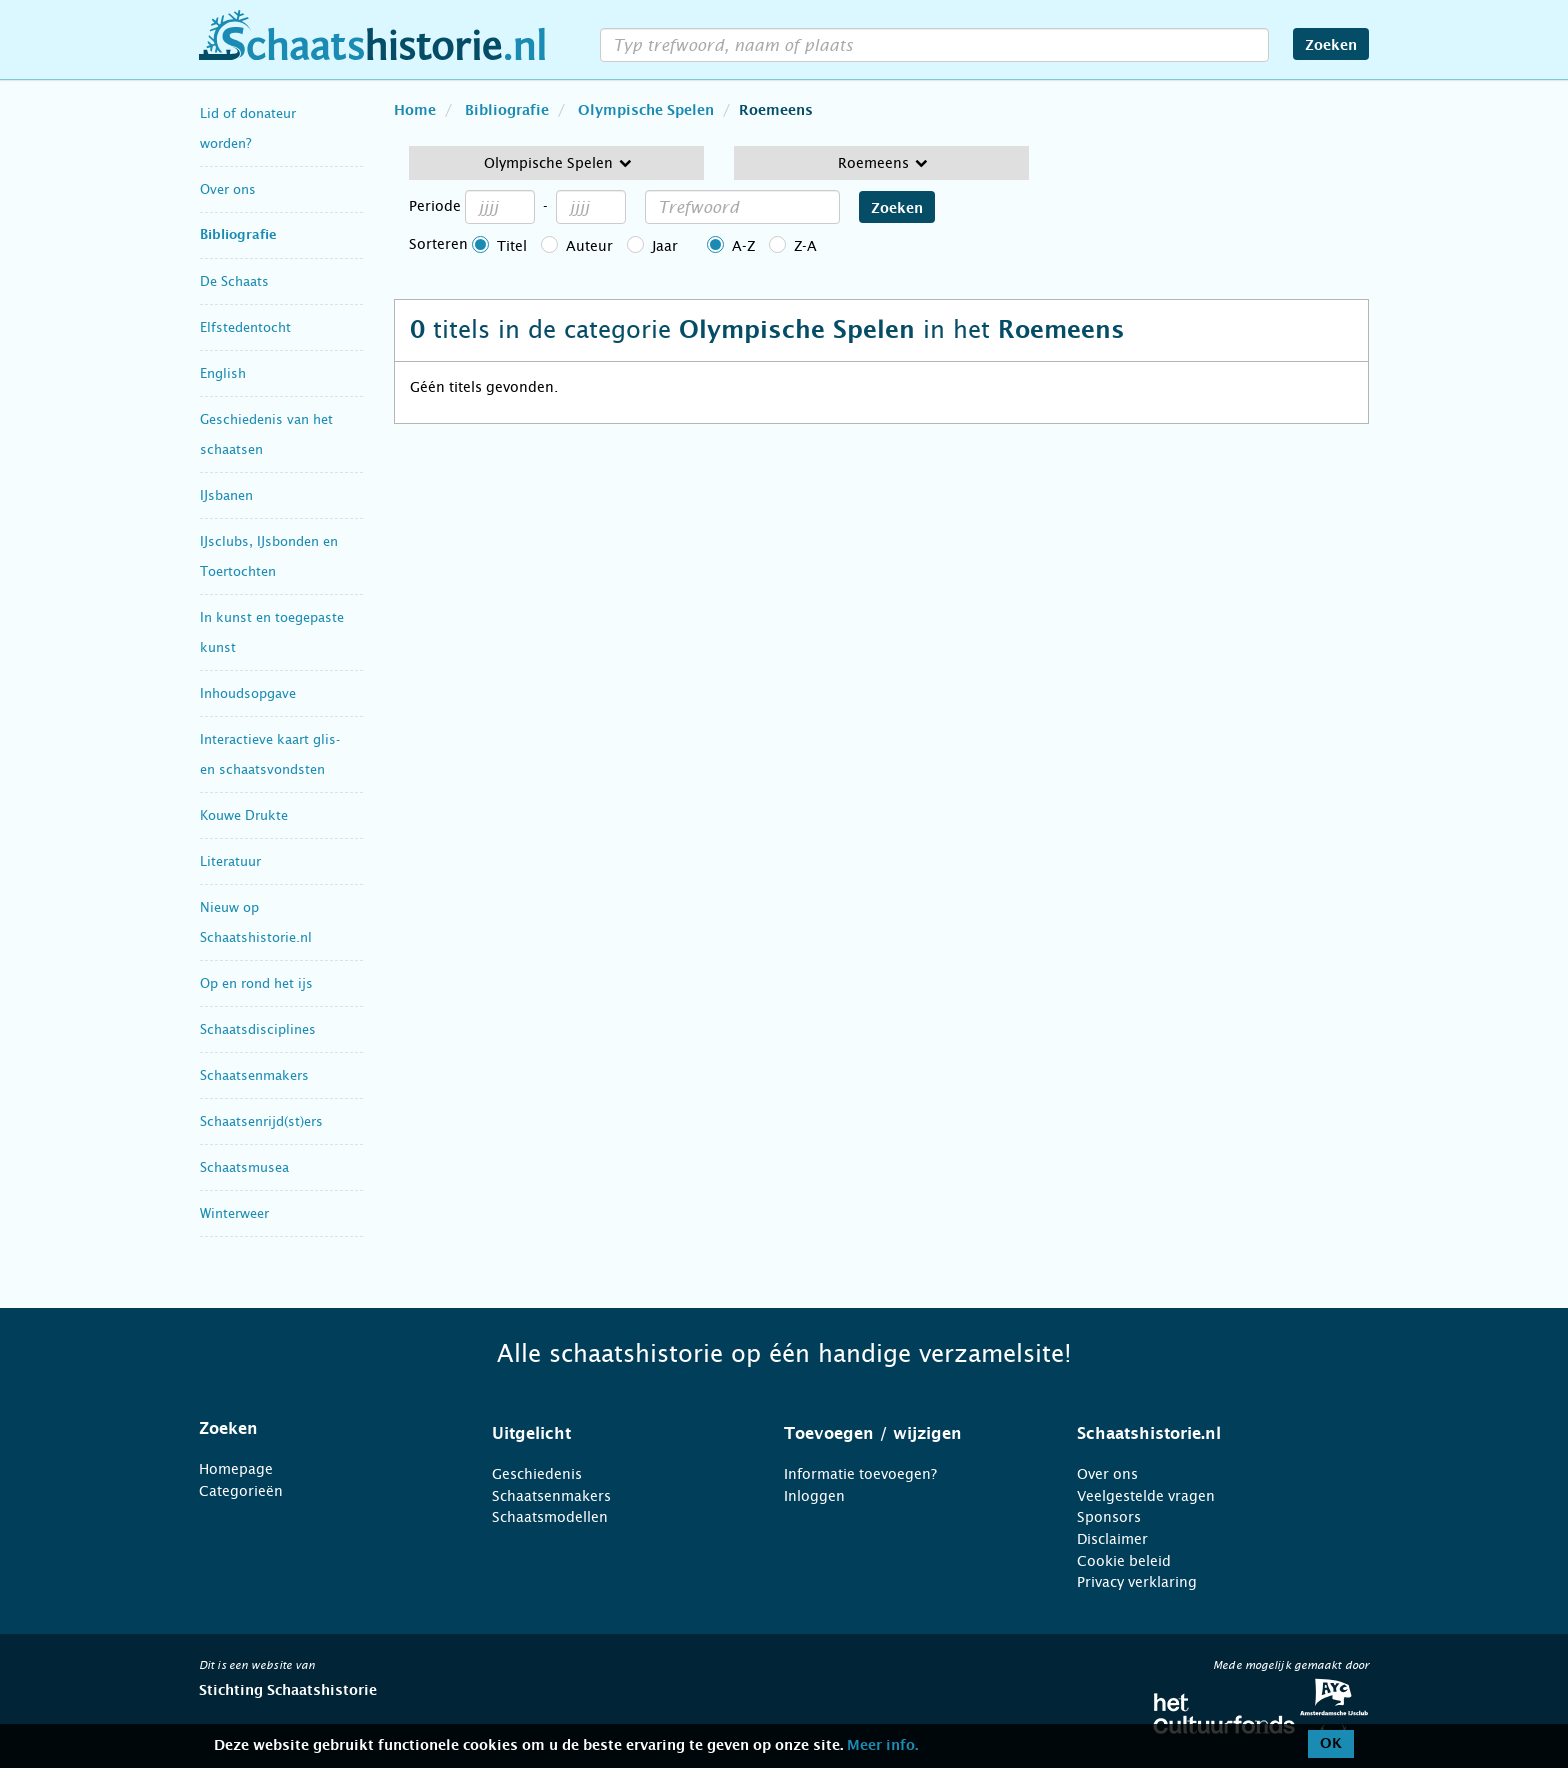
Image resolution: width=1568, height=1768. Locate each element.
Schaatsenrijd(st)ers (261, 1121)
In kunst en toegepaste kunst (272, 632)
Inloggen (814, 1496)
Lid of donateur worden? (248, 128)
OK (1331, 1744)
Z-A (805, 246)
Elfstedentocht (245, 327)
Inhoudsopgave (248, 693)
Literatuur (230, 861)
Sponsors (1109, 1517)
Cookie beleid (1124, 1561)
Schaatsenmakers (254, 1075)
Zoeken (1331, 46)
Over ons (228, 189)
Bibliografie (238, 235)
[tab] (320, 1429)
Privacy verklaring (1137, 1582)
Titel (512, 246)
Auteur (589, 246)
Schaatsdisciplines (258, 1029)
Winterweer (234, 1213)
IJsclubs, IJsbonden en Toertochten (269, 556)
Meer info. (882, 1746)
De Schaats (234, 281)
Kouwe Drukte (244, 815)
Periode (435, 206)
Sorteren (438, 244)
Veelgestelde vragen (1146, 1496)
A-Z (743, 246)
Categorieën (241, 1491)
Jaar (665, 246)
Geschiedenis (537, 1474)
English (223, 373)
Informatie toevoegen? (860, 1474)
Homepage (236, 1469)
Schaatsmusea (244, 1167)
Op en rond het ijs (256, 983)
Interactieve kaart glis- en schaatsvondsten (270, 754)
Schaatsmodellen (550, 1517)
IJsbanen (226, 495)
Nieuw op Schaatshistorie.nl (256, 922)
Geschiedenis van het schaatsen (266, 434)
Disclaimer (1112, 1539)
